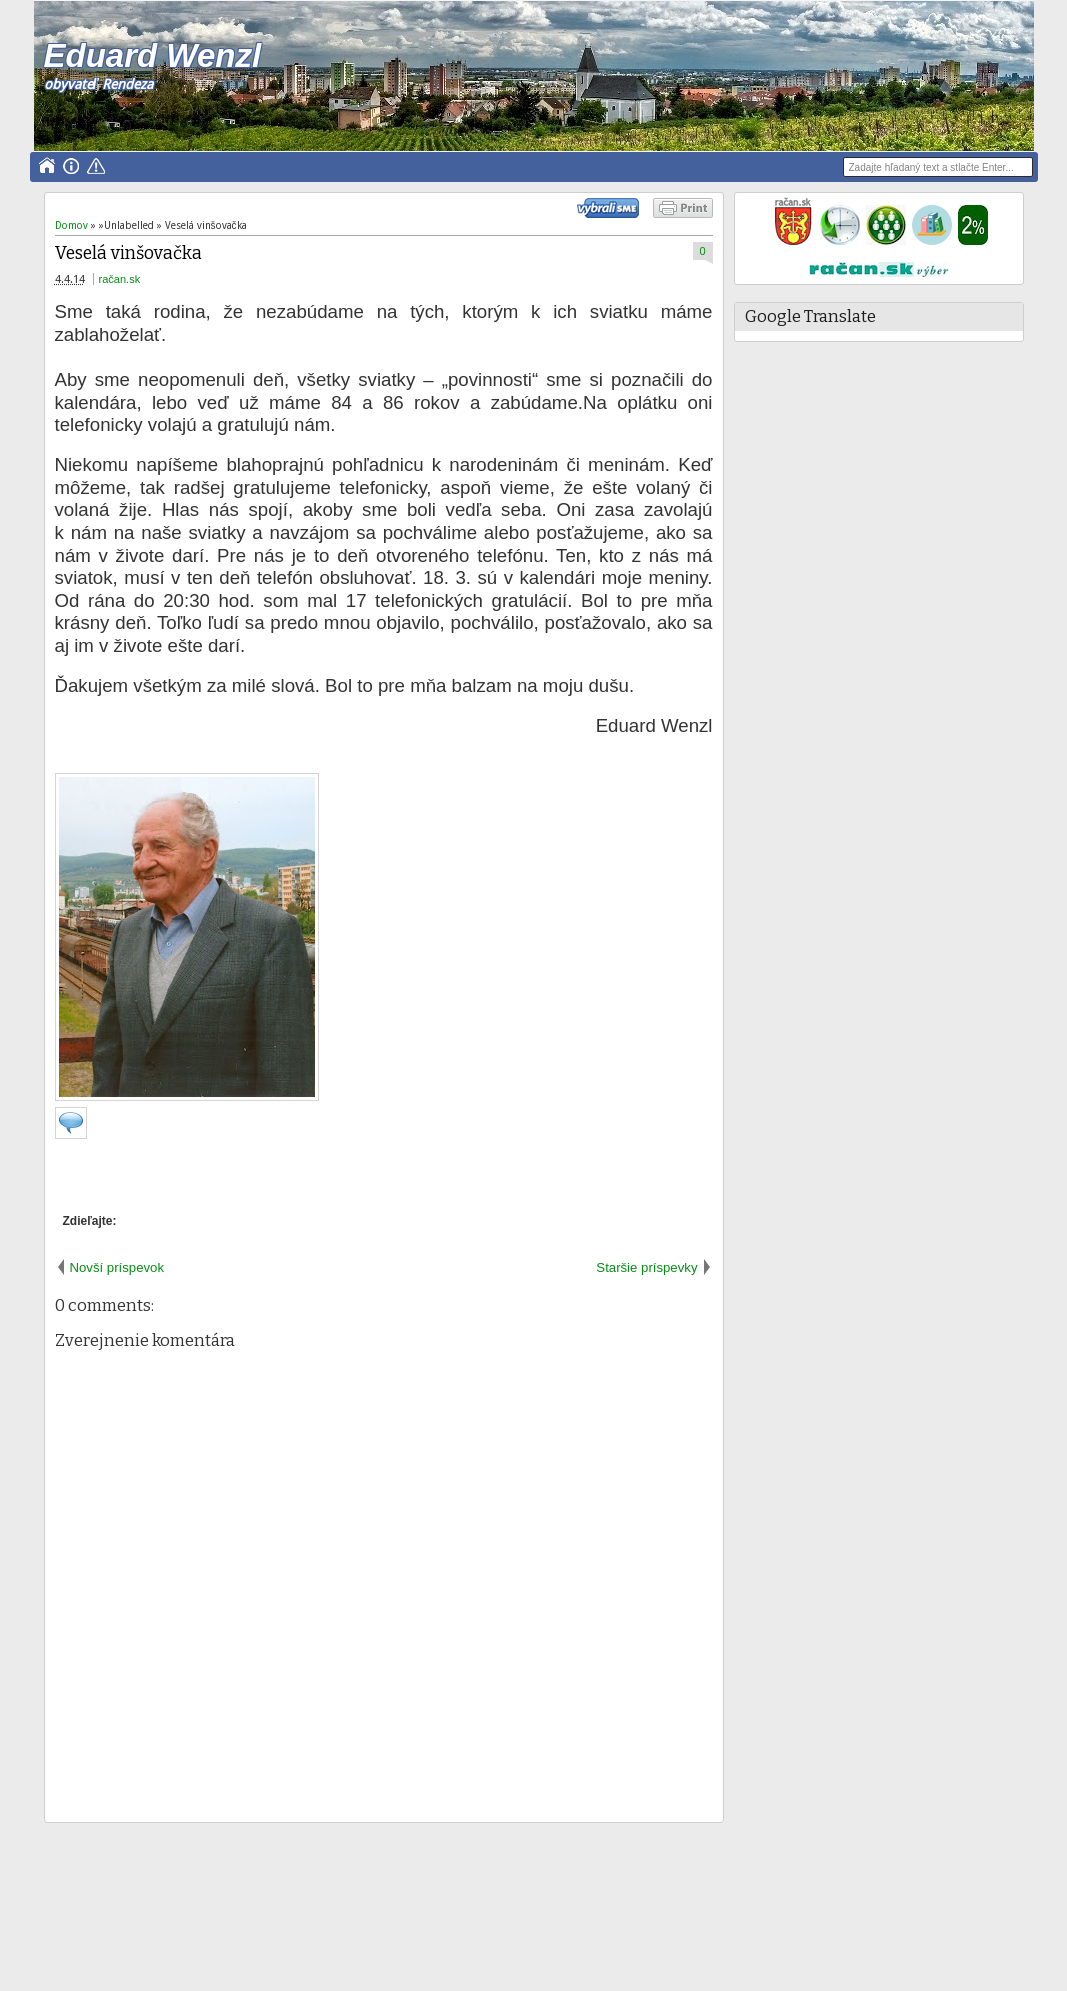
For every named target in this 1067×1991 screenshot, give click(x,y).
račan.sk (120, 279)
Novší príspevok (117, 1267)
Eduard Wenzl (152, 55)
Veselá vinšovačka (128, 253)
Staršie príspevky (646, 1267)
